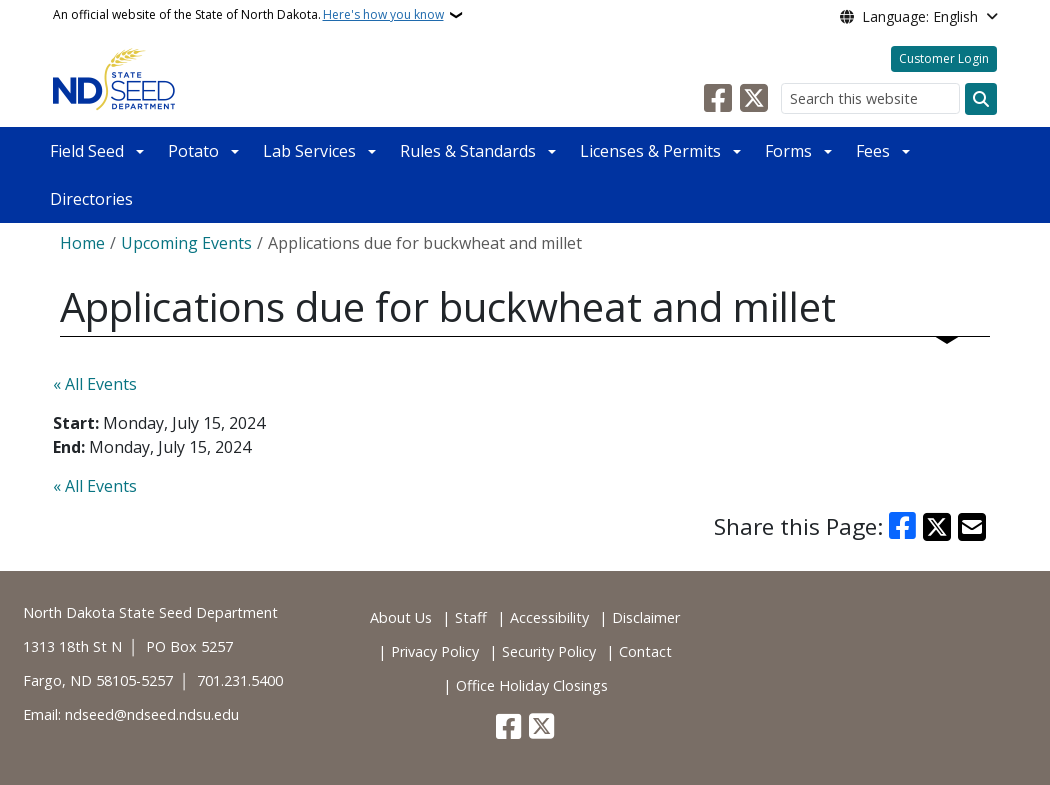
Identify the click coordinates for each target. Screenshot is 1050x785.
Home (82, 243)
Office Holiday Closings (532, 685)
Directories (91, 199)
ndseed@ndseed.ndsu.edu (152, 714)
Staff (471, 617)
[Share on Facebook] (903, 527)
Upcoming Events (186, 243)
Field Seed (87, 151)
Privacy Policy (435, 651)
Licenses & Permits (650, 151)
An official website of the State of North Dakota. (248, 15)
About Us (401, 617)
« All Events (95, 384)
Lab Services (309, 151)
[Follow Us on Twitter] (754, 99)
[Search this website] (870, 98)
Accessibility (549, 617)
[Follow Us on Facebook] (718, 99)
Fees (873, 151)
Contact (645, 651)
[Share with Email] (972, 527)
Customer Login (944, 58)
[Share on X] (937, 527)
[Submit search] (981, 99)
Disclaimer (646, 617)
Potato (193, 151)
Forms (788, 151)
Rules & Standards (468, 151)
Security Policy (549, 651)
